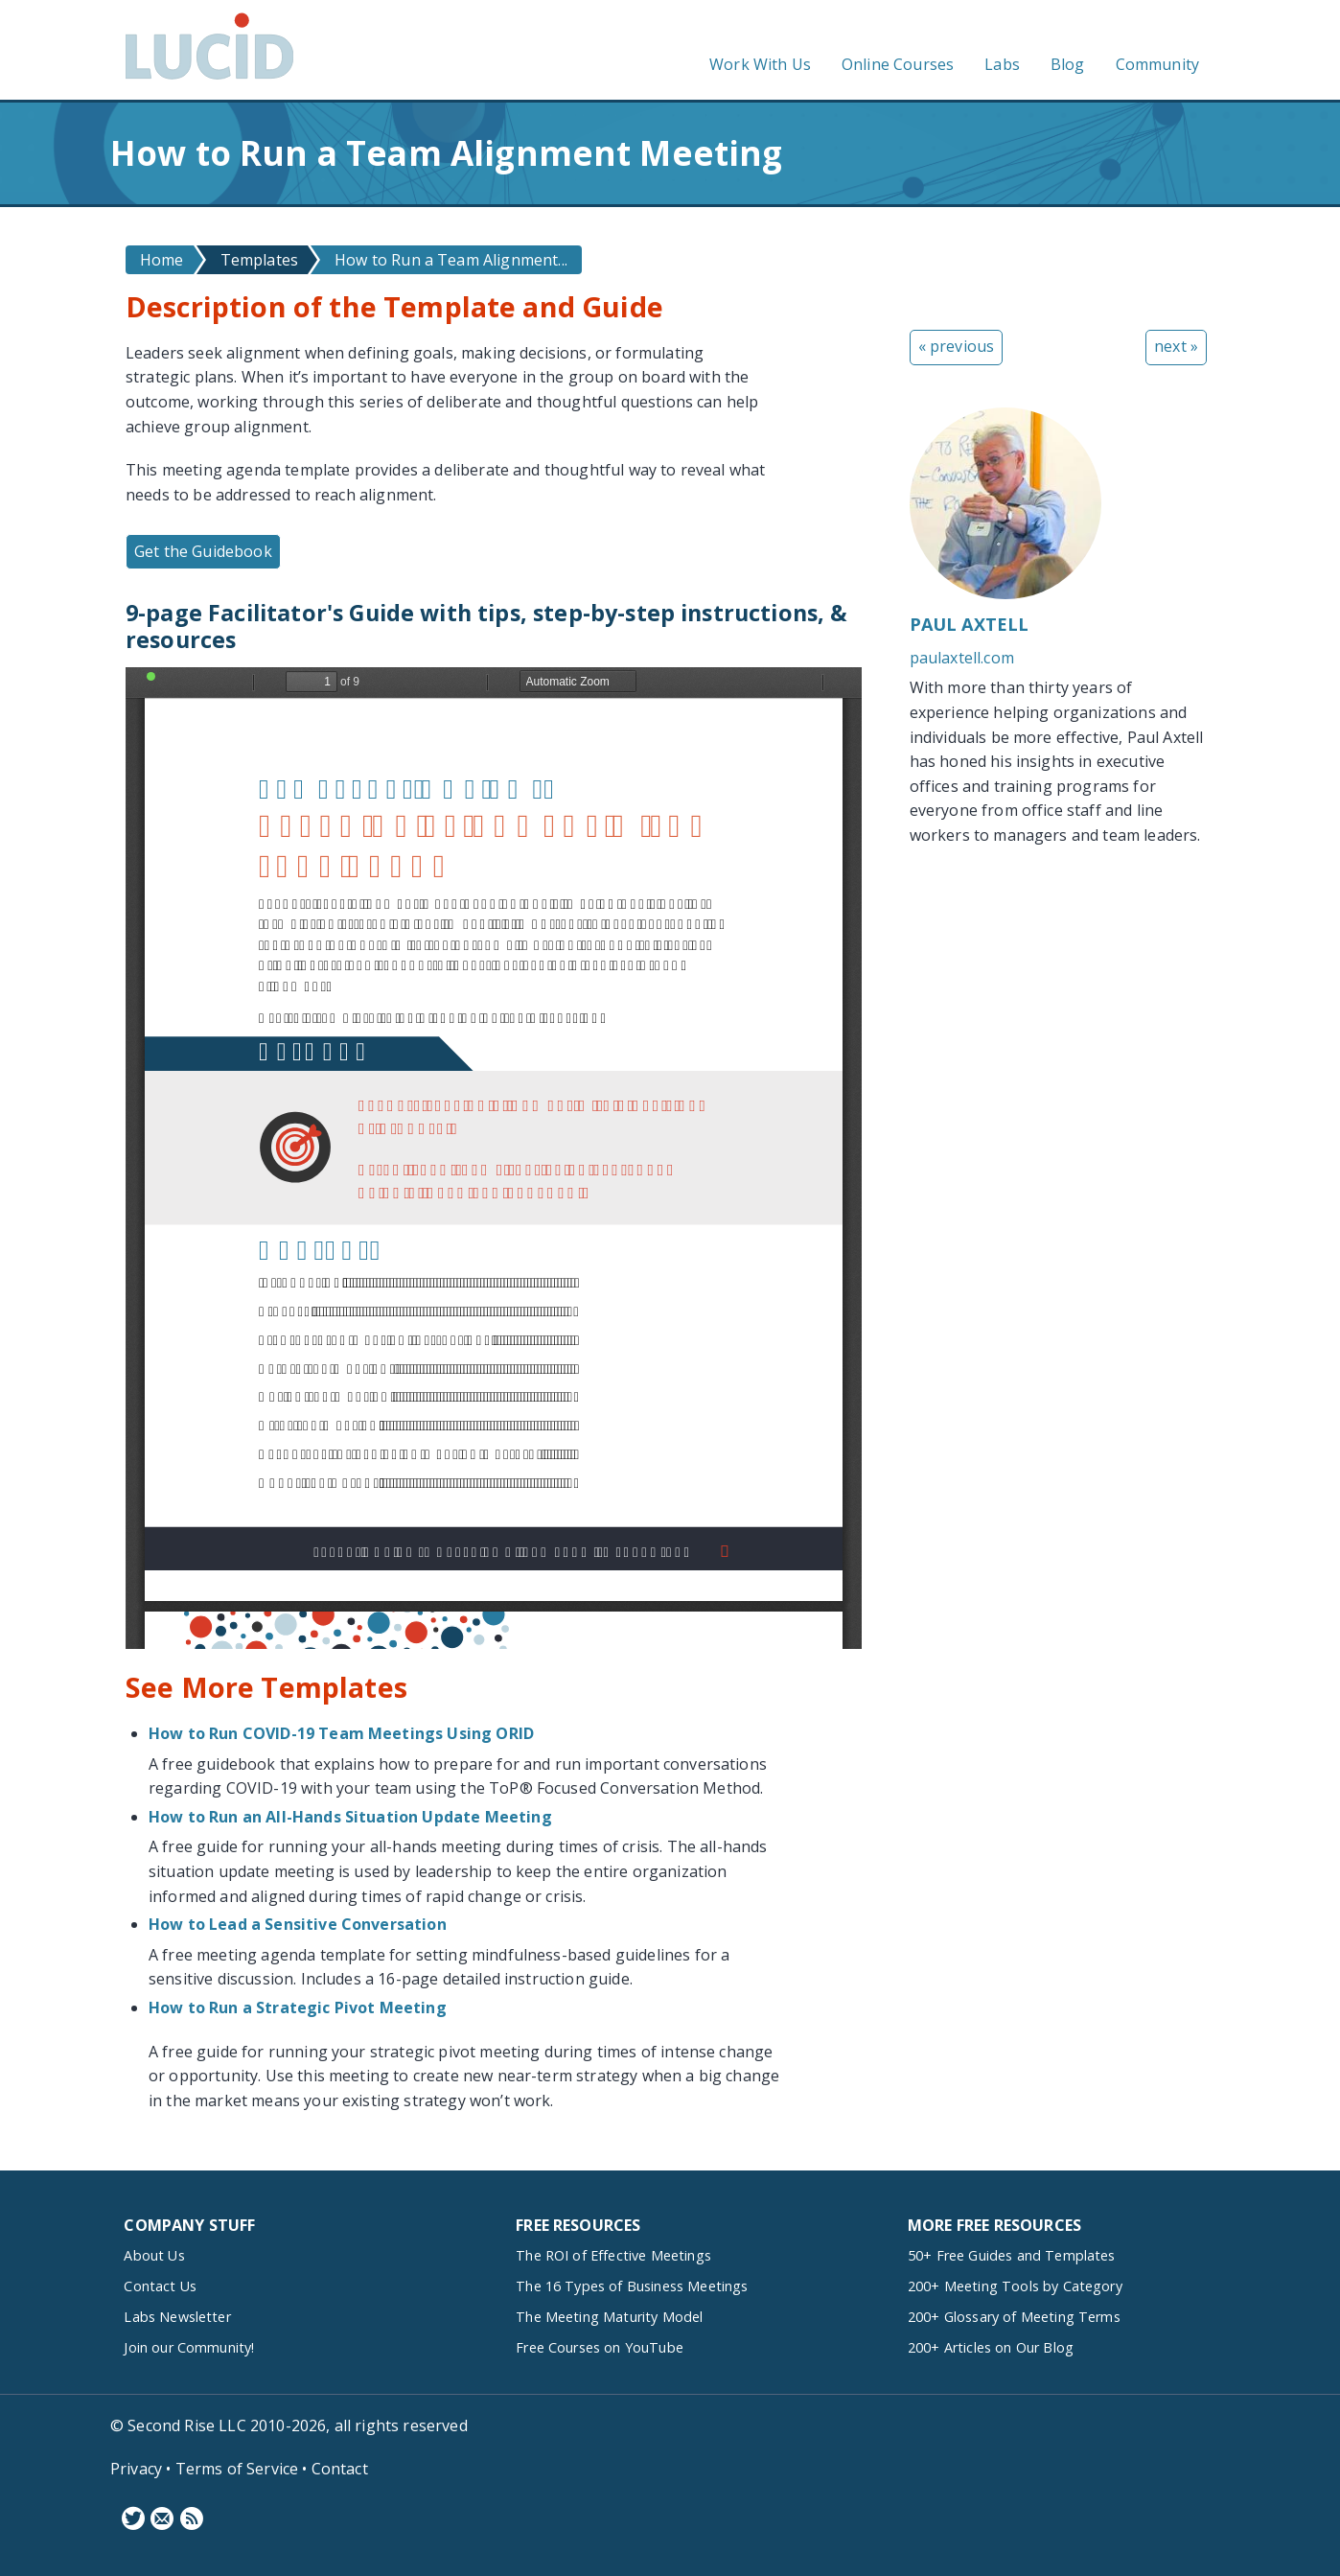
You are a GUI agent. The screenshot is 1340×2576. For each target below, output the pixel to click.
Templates (259, 259)
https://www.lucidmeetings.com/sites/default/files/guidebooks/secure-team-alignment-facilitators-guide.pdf (494, 1158)
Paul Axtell (969, 624)
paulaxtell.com (962, 657)
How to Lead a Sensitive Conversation (298, 1924)
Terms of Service (237, 2468)
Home (162, 259)
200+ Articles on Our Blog (991, 2347)
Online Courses (898, 64)
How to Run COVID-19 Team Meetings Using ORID (341, 1733)
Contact (340, 2468)
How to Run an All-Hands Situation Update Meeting (350, 1816)
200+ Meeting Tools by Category (1015, 2286)
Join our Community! (189, 2347)
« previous (956, 346)
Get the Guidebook (203, 551)
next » (1176, 346)
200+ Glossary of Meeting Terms (1014, 2317)
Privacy (136, 2468)
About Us (154, 2255)
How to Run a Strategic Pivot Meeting (298, 2007)
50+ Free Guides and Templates (1012, 2255)
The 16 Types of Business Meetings (632, 2286)
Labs (1002, 64)
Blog (1068, 64)
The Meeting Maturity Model (609, 2317)
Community (1157, 64)
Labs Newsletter (177, 2317)
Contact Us (160, 2286)
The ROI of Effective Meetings (613, 2255)
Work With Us (760, 64)
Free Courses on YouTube (599, 2347)
